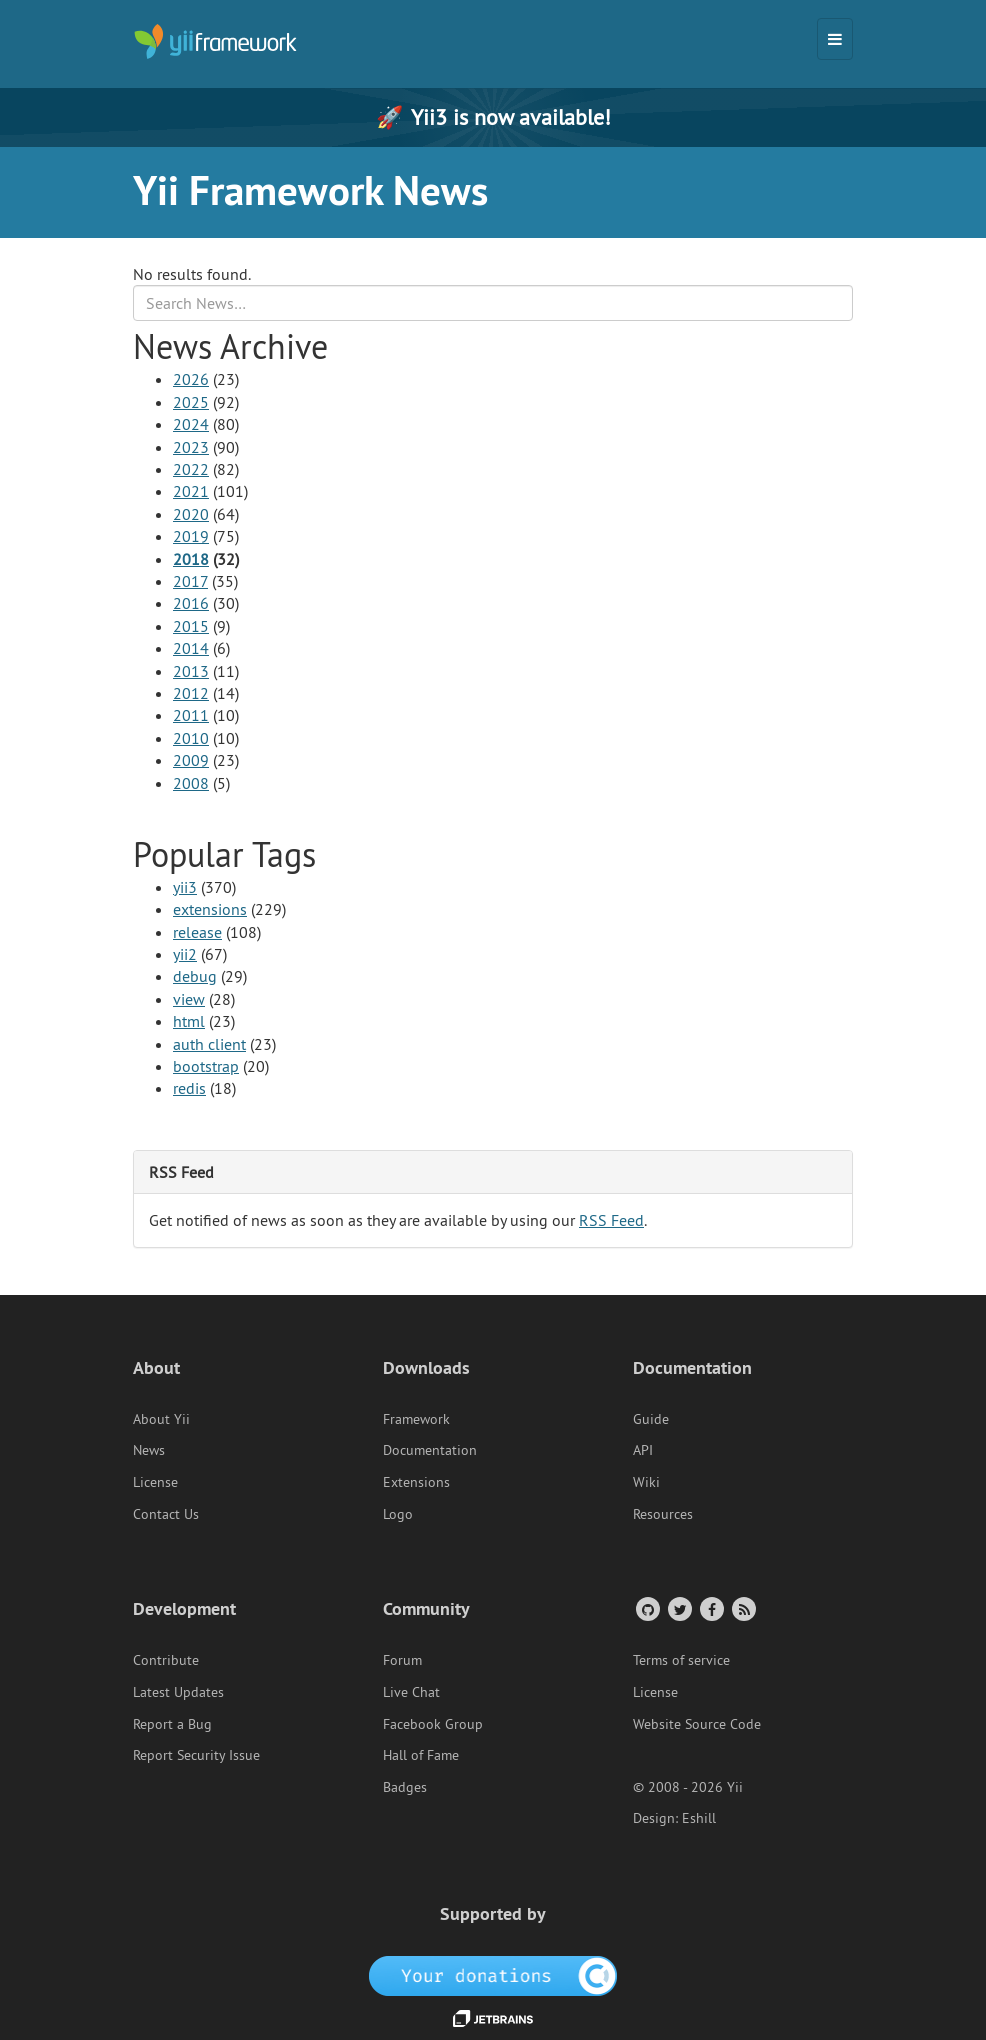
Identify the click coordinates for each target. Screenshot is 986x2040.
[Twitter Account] (678, 1608)
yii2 (185, 954)
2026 (191, 379)
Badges (405, 1787)
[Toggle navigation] (835, 39)
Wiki (646, 1482)
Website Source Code (697, 1724)
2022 (191, 469)
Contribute (166, 1660)
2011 (191, 715)
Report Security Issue (196, 1755)
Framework (416, 1419)
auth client (209, 1044)
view (189, 999)
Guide (651, 1419)
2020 (191, 514)
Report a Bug (172, 1724)
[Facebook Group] (710, 1608)
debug (195, 976)
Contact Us (166, 1514)
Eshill (699, 1818)
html (189, 1021)
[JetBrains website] (493, 2017)
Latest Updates (178, 1692)
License (155, 1482)
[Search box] (493, 303)
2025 (191, 402)
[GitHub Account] (646, 1608)
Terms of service (681, 1660)
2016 (191, 603)
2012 (191, 693)
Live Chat (411, 1692)
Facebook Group (433, 1724)
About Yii (161, 1419)
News (149, 1450)
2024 (191, 424)
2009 (191, 760)
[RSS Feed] (742, 1608)
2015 (191, 626)
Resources (663, 1514)
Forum (402, 1660)
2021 (191, 491)
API (643, 1450)
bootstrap (206, 1066)
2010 (191, 738)
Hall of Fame (421, 1755)
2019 (191, 536)
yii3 (185, 887)
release (197, 932)
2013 (191, 671)
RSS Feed (611, 1220)
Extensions (416, 1482)
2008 (191, 783)
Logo (398, 1514)
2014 (191, 648)
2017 (190, 581)
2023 (191, 447)
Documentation (430, 1450)
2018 (191, 559)
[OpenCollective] (493, 1975)
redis (189, 1088)
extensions (210, 909)
